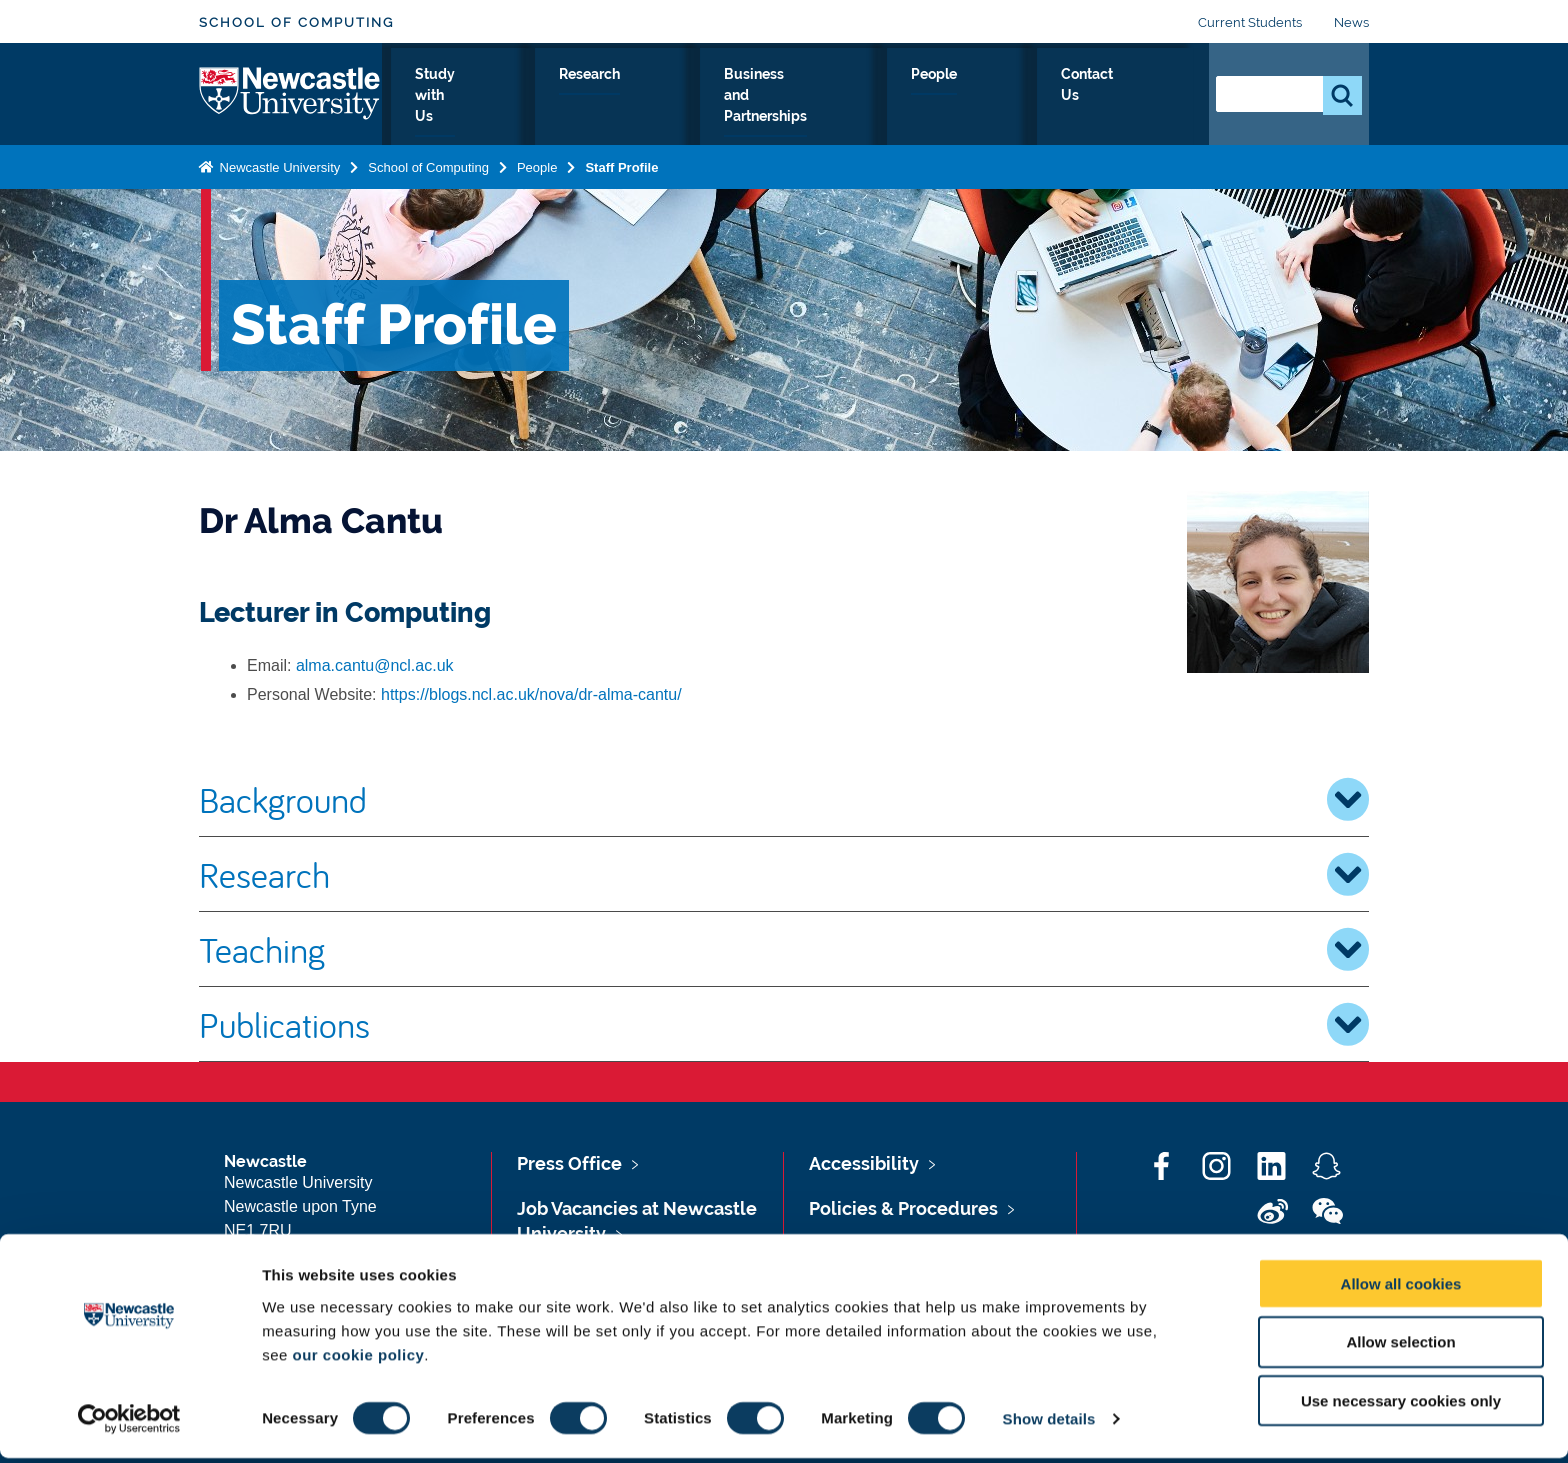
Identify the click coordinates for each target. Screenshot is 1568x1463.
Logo (290, 92)
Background (784, 799)
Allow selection (1400, 1346)
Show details (1049, 1423)
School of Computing (296, 22)
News (1351, 22)
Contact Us (1134, 97)
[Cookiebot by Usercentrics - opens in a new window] (129, 1424)
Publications (784, 1024)
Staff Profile (621, 163)
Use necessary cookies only (1401, 1405)
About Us (458, 97)
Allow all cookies (1401, 1287)
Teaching (784, 949)
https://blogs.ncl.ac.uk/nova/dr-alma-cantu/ (531, 694)
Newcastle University (278, 163)
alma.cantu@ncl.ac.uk (375, 665)
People (1032, 97)
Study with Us (579, 97)
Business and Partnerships (871, 97)
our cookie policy (358, 1358)
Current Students (1250, 22)
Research (701, 97)
